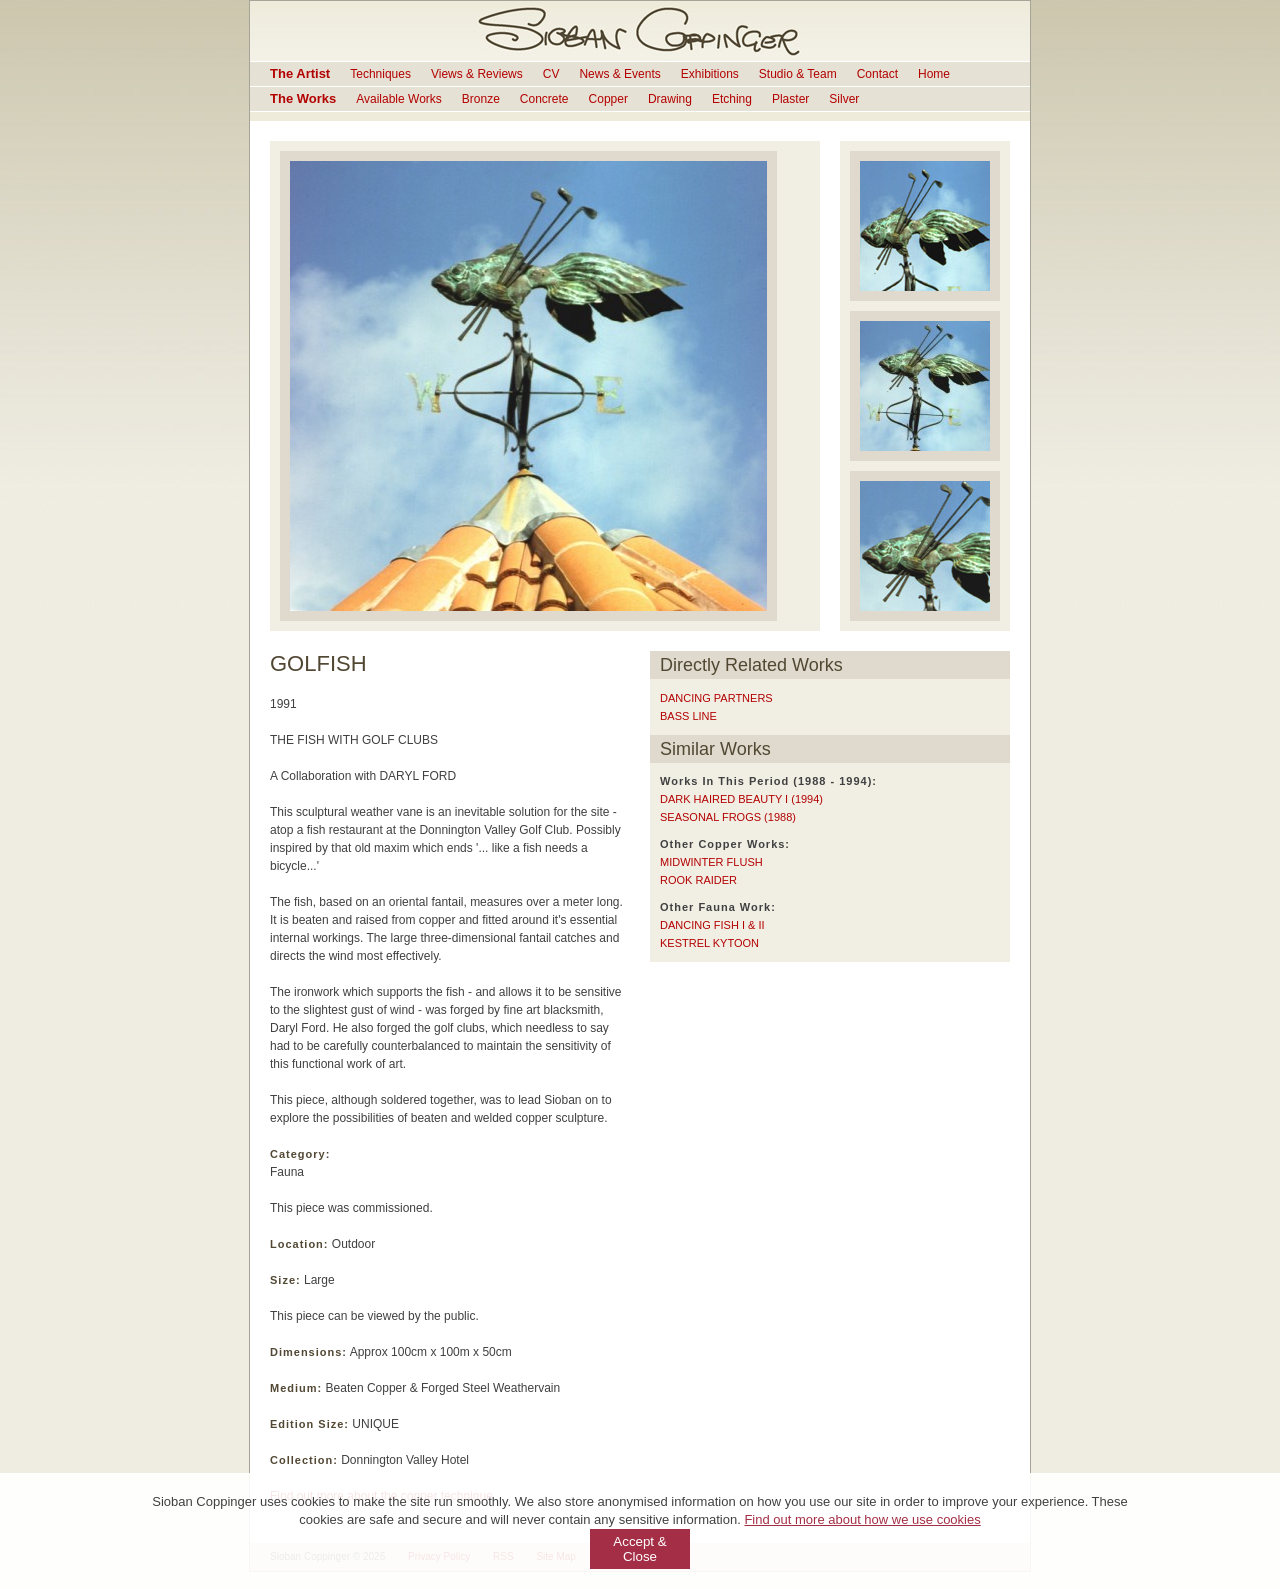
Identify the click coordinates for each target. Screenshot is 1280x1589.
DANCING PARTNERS (716, 698)
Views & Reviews (477, 74)
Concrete (544, 99)
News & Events (619, 74)
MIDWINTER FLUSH (711, 862)
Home (934, 74)
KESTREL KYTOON (709, 943)
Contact (877, 74)
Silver (844, 99)
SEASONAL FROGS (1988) (728, 817)
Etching (732, 99)
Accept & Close (639, 1549)
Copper (608, 99)
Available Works (399, 99)
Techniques (380, 74)
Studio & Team (798, 74)
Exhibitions (710, 74)
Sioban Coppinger (640, 31)
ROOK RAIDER (698, 880)
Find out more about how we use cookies (862, 1519)
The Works (303, 98)
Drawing (670, 99)
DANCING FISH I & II (712, 925)
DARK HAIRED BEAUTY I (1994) (741, 799)
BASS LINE (688, 716)
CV (551, 74)
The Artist (300, 73)
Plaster (790, 99)
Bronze (481, 99)
